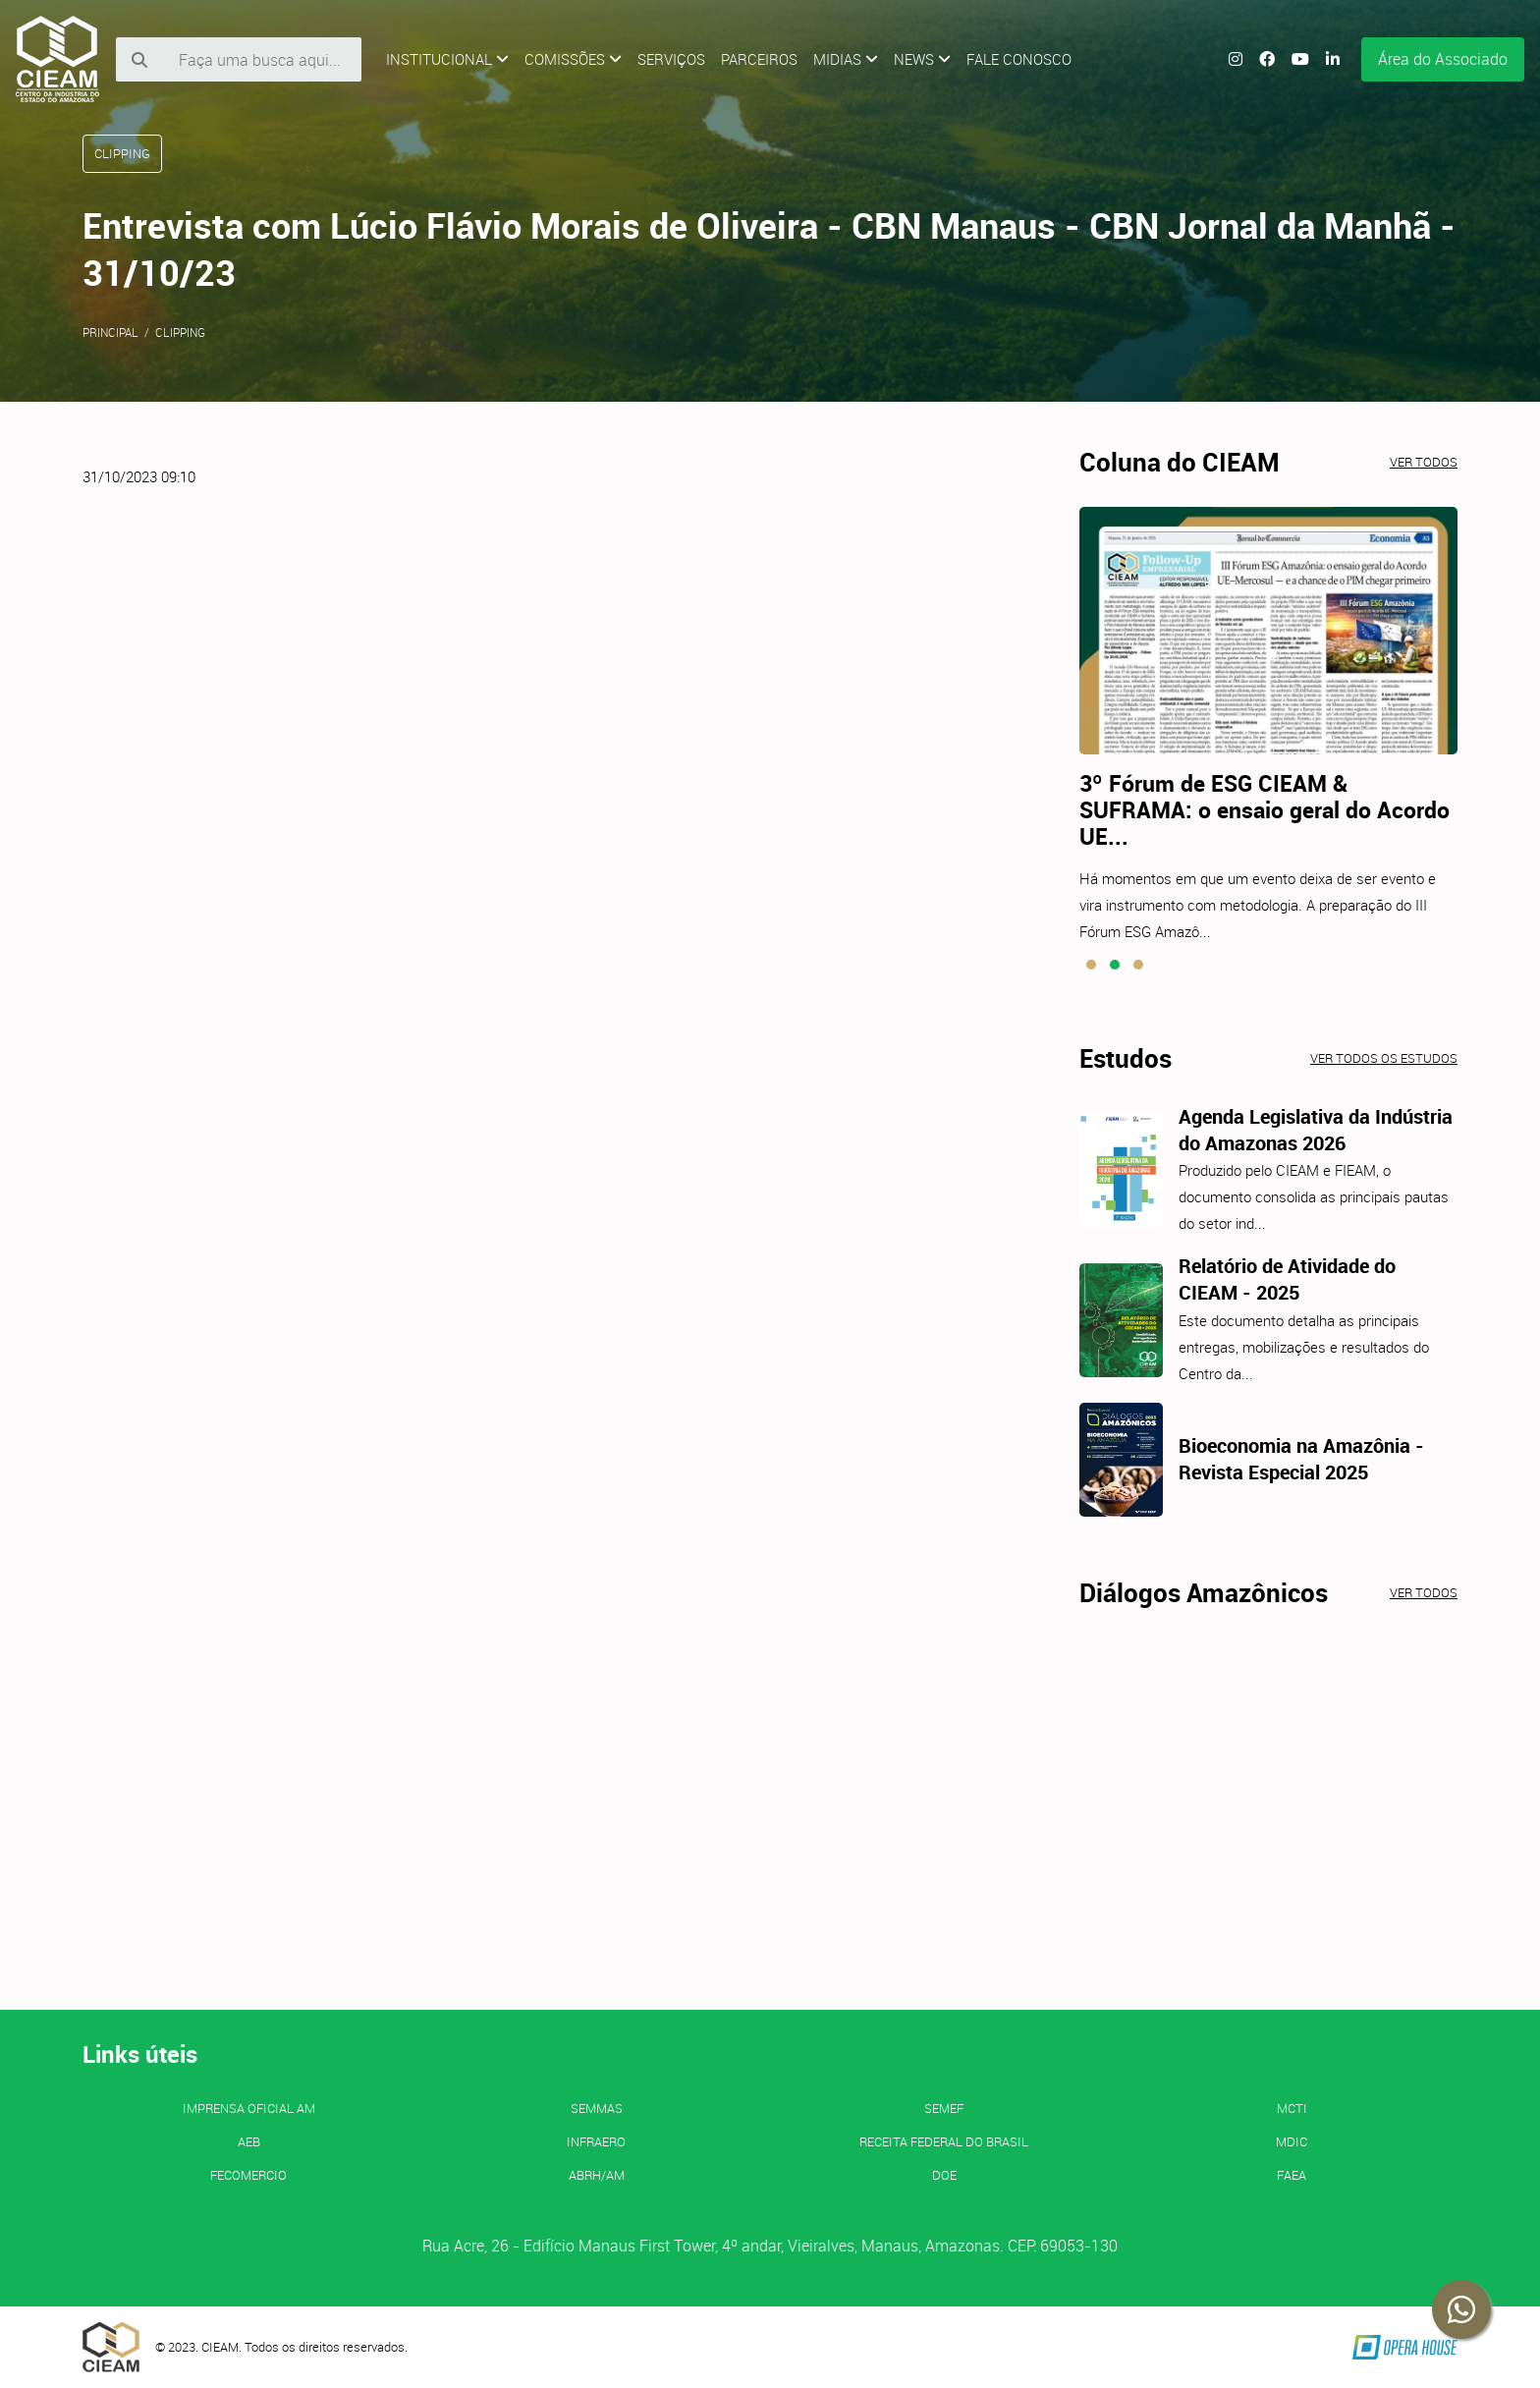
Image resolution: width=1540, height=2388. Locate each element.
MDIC (1291, 2141)
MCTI (1292, 2108)
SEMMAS (597, 2108)
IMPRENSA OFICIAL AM (249, 2108)
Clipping (180, 332)
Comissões (573, 59)
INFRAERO (596, 2141)
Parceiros (759, 59)
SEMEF (943, 2108)
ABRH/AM (597, 2175)
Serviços (671, 59)
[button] (1091, 964)
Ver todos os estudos (1384, 1058)
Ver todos (1424, 462)
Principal (110, 332)
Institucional (447, 59)
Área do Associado (1443, 59)
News (922, 59)
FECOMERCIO (248, 2175)
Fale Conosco (1019, 59)
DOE (944, 2175)
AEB (249, 2141)
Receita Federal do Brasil (943, 2141)
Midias (845, 59)
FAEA (1291, 2175)
